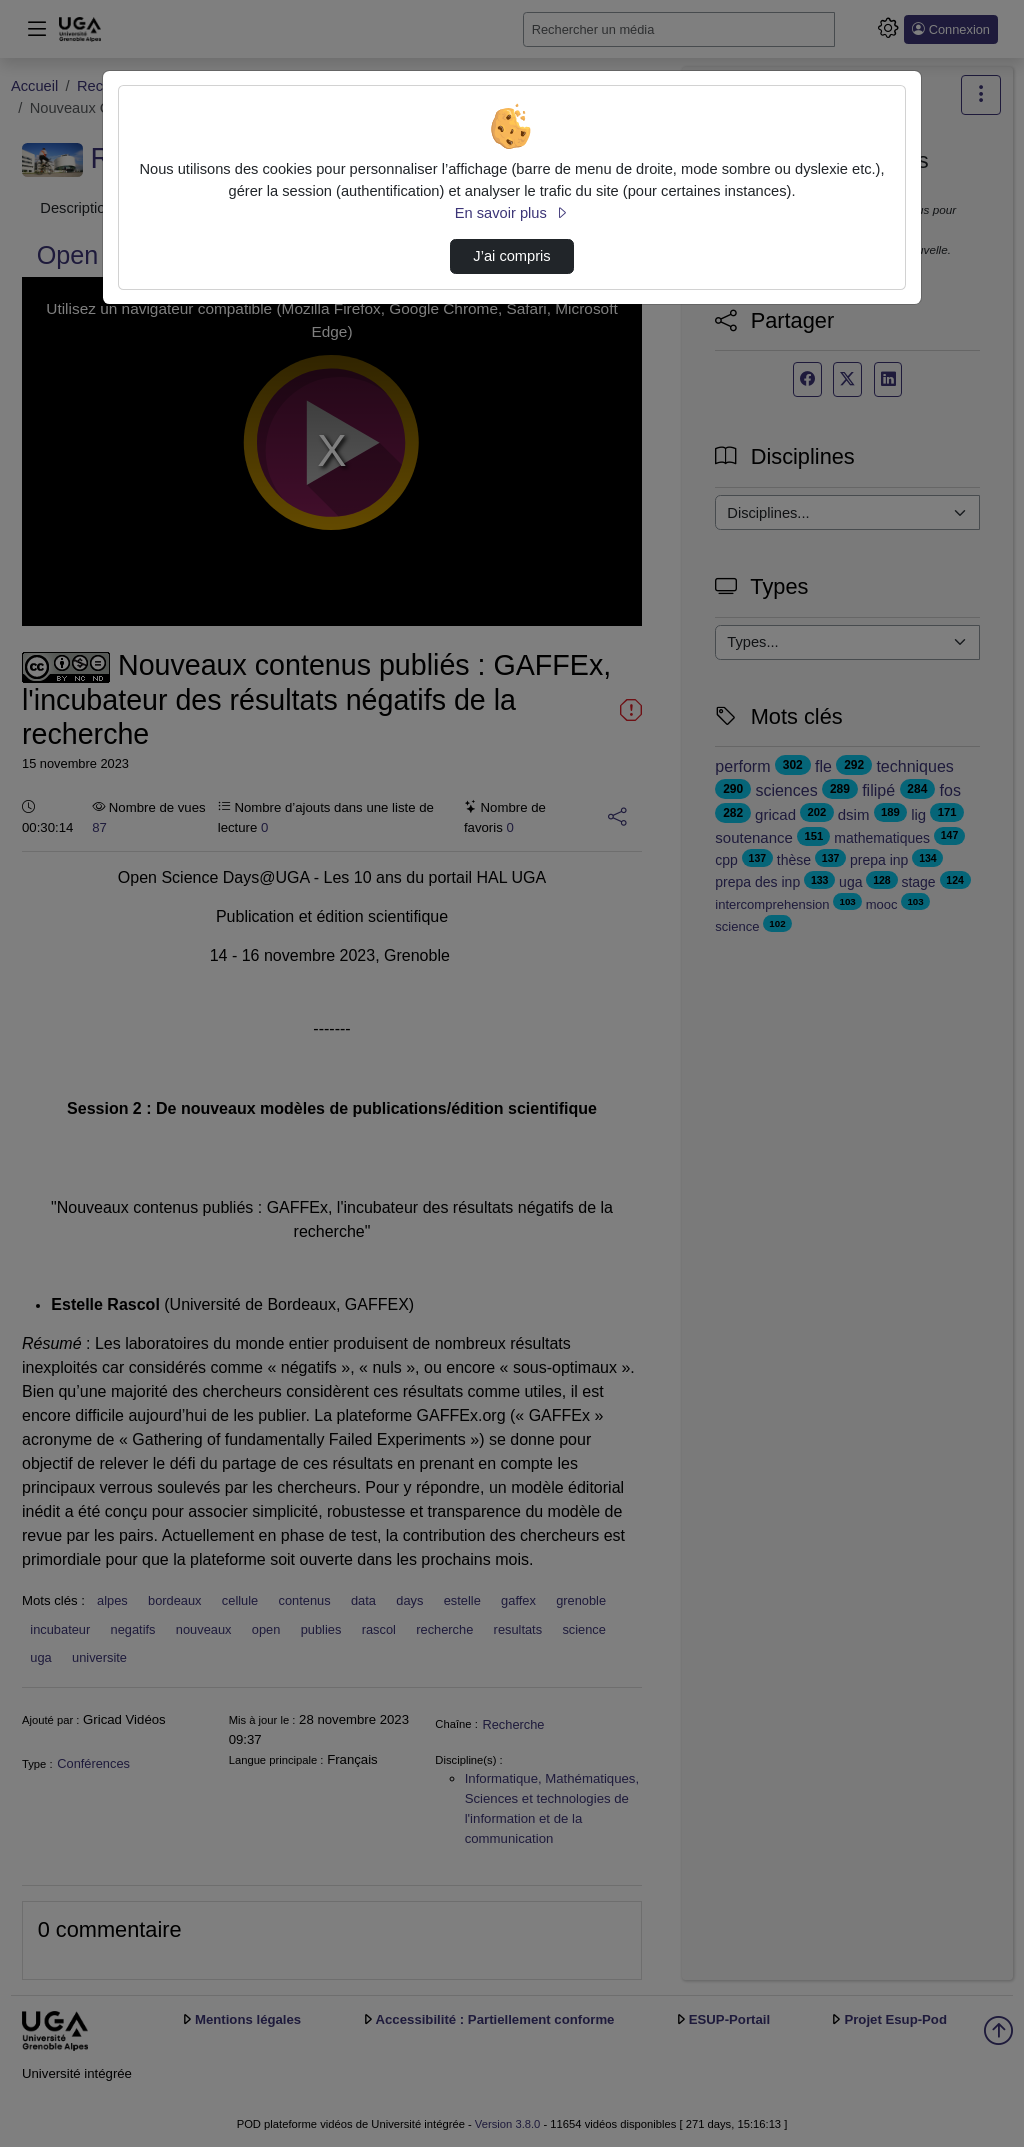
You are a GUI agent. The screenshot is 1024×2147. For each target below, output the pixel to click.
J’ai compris (511, 256)
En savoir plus (512, 213)
